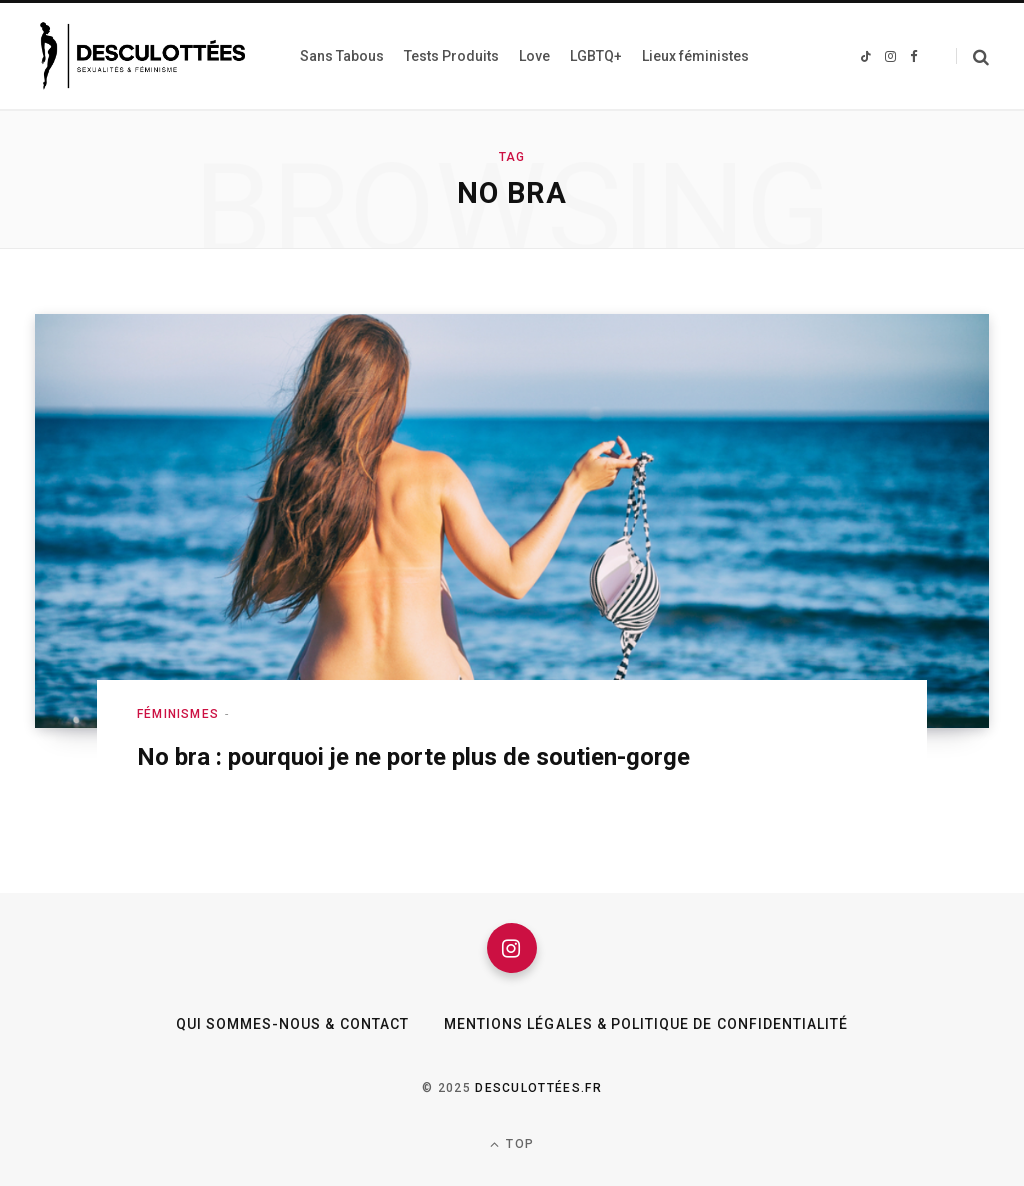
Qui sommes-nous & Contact (292, 1024)
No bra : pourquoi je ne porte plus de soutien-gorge (413, 757)
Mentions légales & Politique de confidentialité (646, 1024)
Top (512, 1144)
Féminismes (178, 714)
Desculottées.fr (538, 1088)
